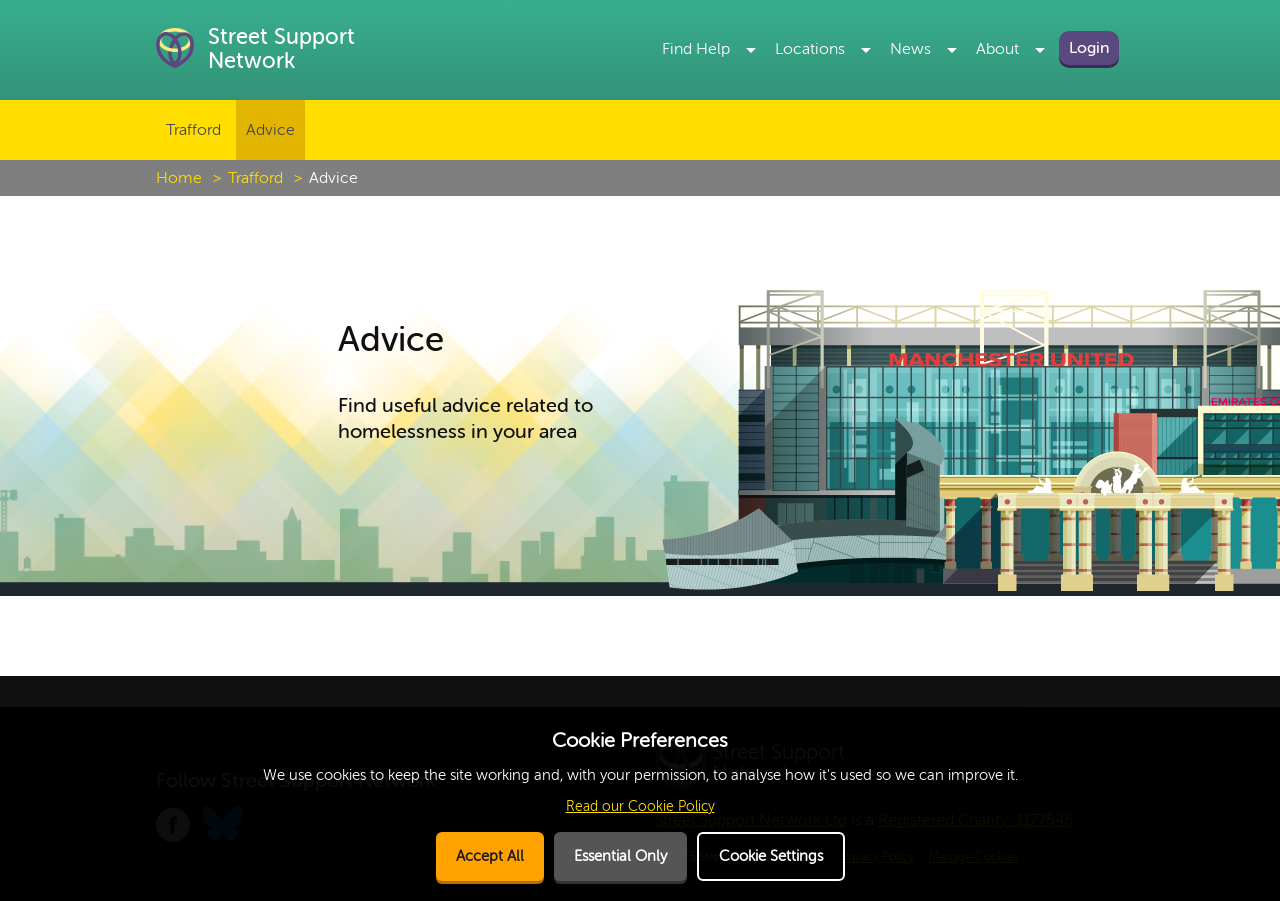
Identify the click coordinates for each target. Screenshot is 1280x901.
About (997, 49)
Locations (810, 49)
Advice (270, 130)
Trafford (193, 130)
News (910, 49)
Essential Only (620, 856)
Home (179, 178)
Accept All (490, 856)
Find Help (696, 49)
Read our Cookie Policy (640, 806)
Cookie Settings (771, 856)
